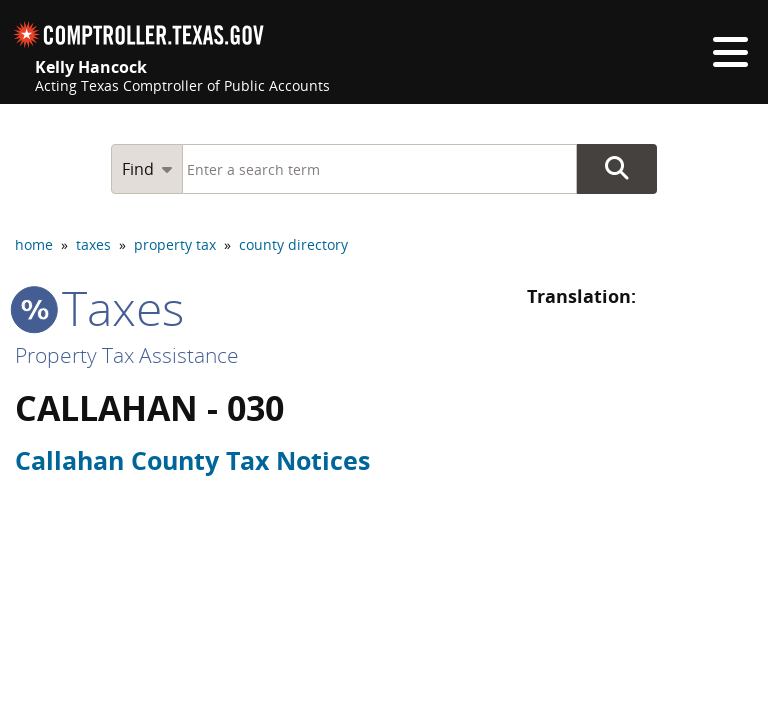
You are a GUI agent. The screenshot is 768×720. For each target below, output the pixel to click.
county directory (293, 244)
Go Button (617, 169)
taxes (93, 244)
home (34, 244)
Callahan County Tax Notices (192, 460)
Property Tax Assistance (127, 355)
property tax (175, 244)
